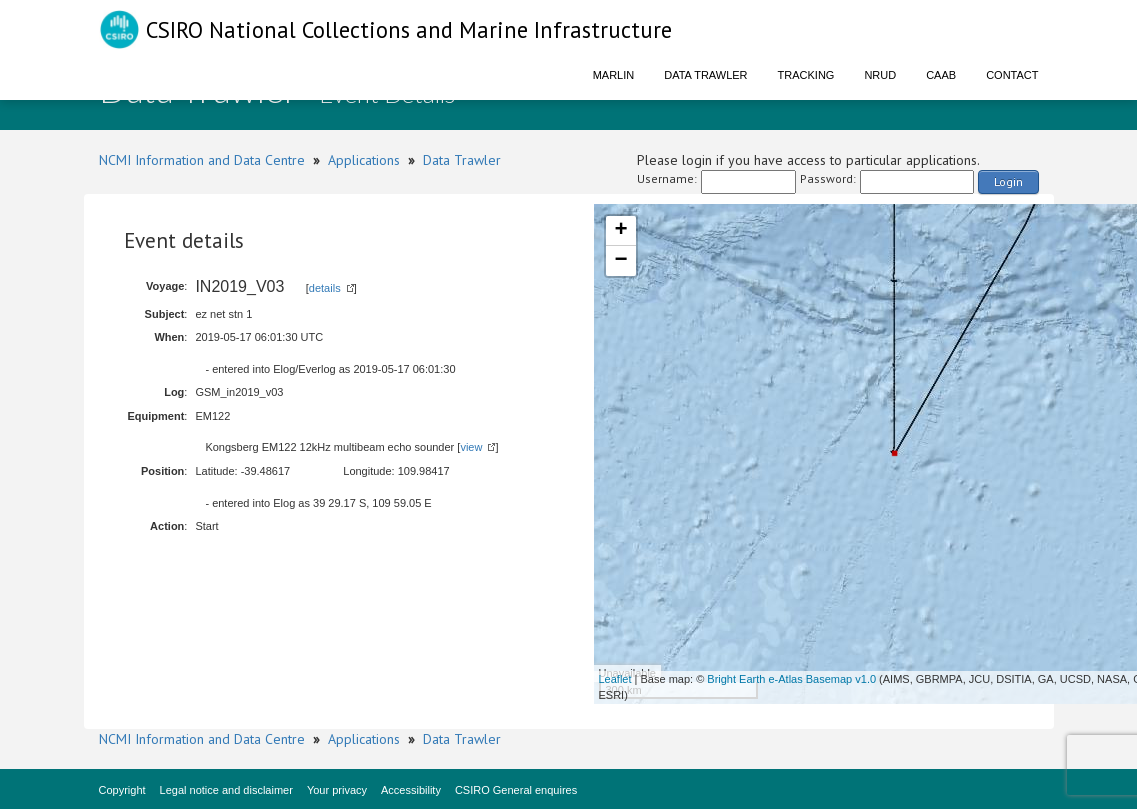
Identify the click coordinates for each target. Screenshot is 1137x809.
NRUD (880, 75)
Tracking (806, 75)
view (471, 447)
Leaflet (615, 679)
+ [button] (620, 231)
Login (1008, 181)
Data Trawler (705, 75)
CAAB (941, 75)
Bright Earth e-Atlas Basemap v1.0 (791, 679)
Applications (364, 160)
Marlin (614, 75)
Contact (1012, 75)
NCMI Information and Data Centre (202, 160)
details (325, 288)
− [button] (620, 261)
